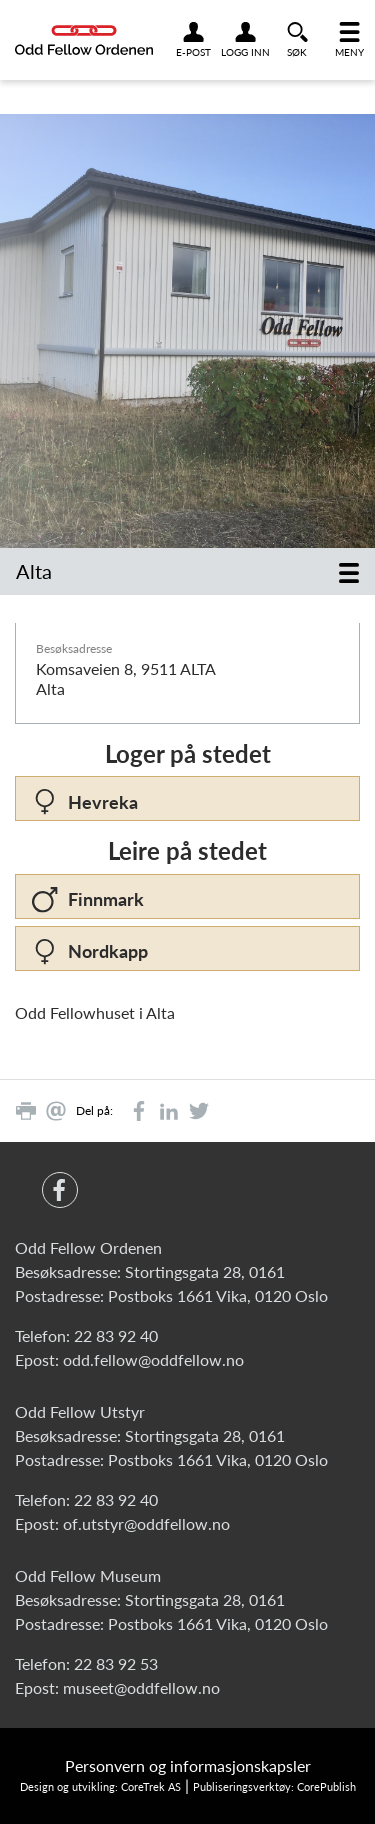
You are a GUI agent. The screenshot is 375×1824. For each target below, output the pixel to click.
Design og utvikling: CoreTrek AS (100, 1786)
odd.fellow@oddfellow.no (153, 1359)
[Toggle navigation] (349, 571)
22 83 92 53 (116, 1663)
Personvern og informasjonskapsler (188, 1765)
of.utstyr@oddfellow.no (146, 1523)
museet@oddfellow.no (141, 1687)
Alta (34, 571)
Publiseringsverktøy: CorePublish (274, 1786)
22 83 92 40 (116, 1335)
